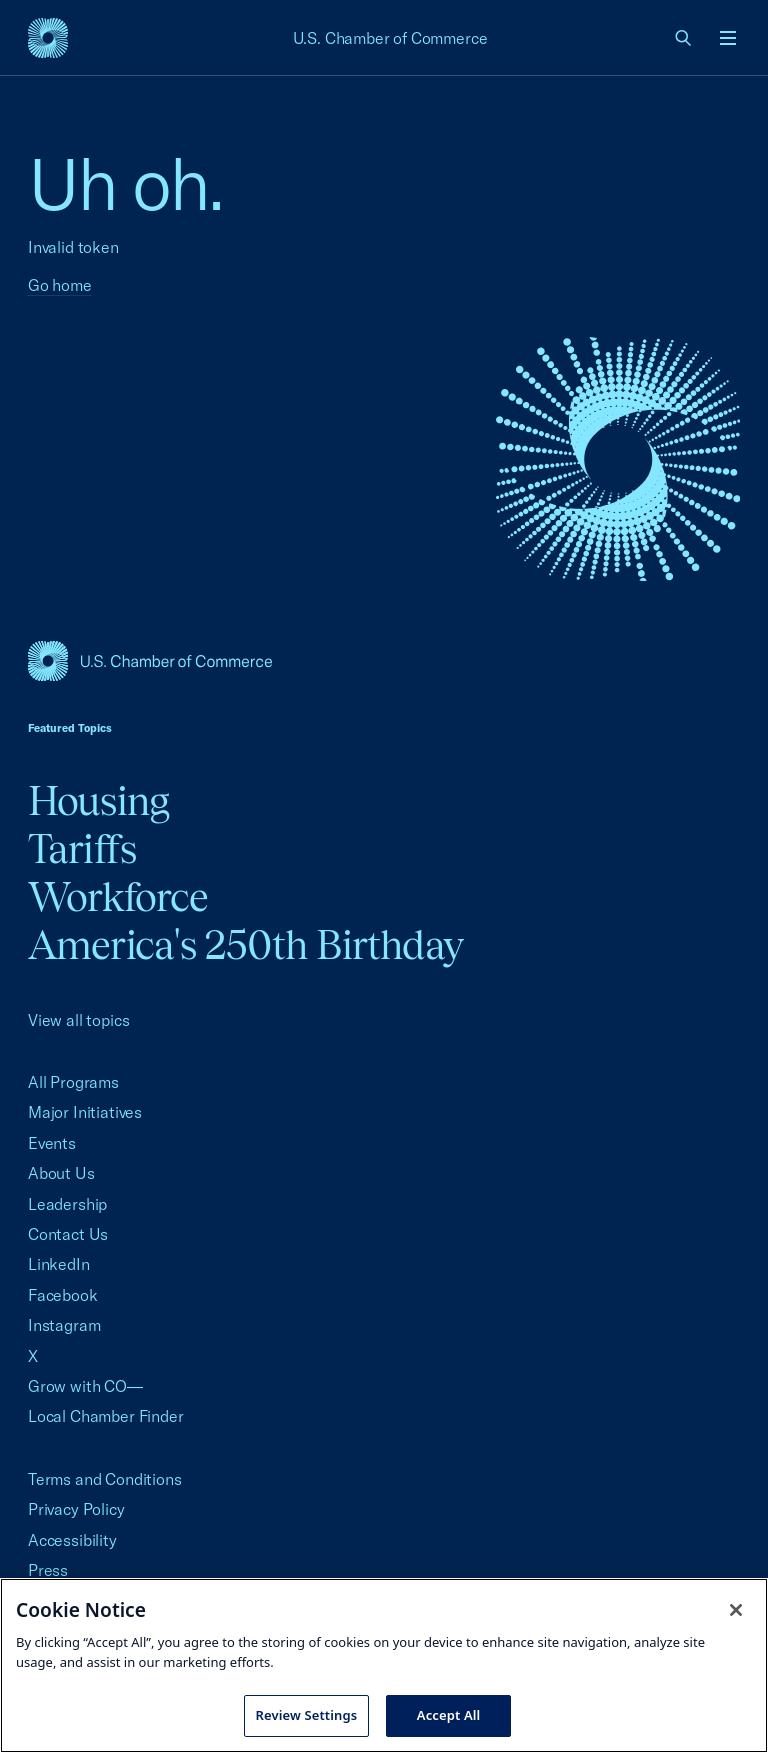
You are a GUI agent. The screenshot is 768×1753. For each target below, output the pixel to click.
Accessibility (72, 1540)
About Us (61, 1173)
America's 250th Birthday (245, 944)
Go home (60, 285)
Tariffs (82, 848)
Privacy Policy (76, 1509)
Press (48, 1570)
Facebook (63, 1295)
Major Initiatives (85, 1112)
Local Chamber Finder (105, 1416)
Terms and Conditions (104, 1479)
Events (52, 1143)
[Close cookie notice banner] (736, 1610)
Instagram (64, 1325)
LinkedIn (59, 1264)
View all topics (78, 1020)
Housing (98, 800)
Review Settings (307, 1715)
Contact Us (68, 1234)
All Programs (73, 1082)
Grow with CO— (85, 1386)
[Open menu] (728, 38)
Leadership (67, 1204)
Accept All (449, 1715)
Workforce (118, 896)
